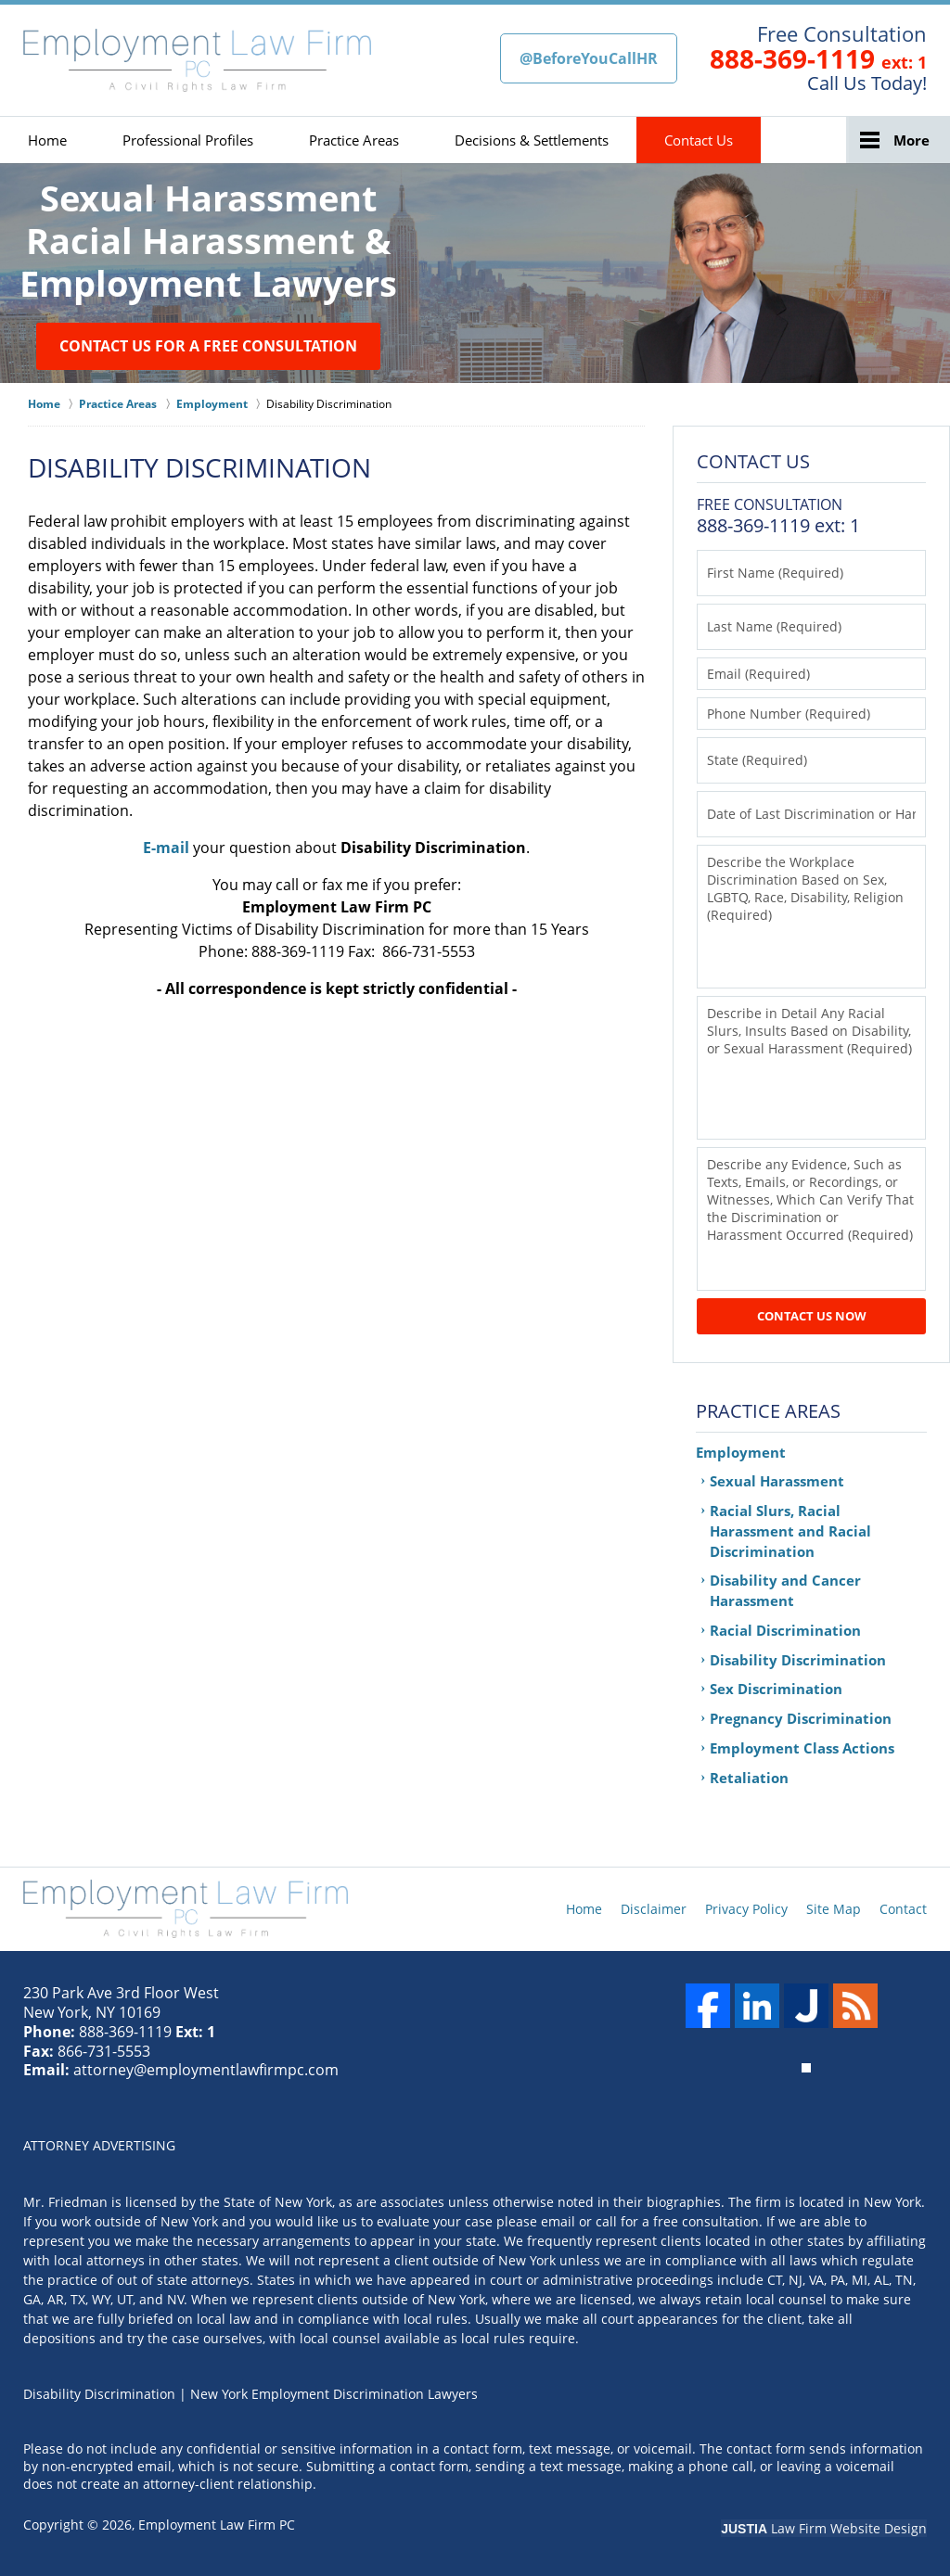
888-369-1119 (792, 58)
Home (47, 140)
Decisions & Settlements (532, 140)
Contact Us (698, 140)
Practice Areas (354, 140)
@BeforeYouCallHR (589, 58)
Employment (741, 1452)
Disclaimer (654, 1909)
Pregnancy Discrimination (801, 1718)
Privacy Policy (746, 1909)
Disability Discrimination (798, 1660)
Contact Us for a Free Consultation (208, 346)
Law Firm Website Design (824, 2528)
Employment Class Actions (802, 1748)
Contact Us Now (812, 1315)
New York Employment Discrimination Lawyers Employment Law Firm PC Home (197, 60)
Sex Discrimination (776, 1688)
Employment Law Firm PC (216, 2524)
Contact (903, 1909)
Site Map (833, 1909)
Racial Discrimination (785, 1630)
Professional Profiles (187, 140)
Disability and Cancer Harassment (785, 1590)
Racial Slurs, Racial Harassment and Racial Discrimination (790, 1531)
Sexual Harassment (777, 1481)
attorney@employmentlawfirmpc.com (206, 2070)
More (911, 140)
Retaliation (749, 1777)
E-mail (166, 847)
